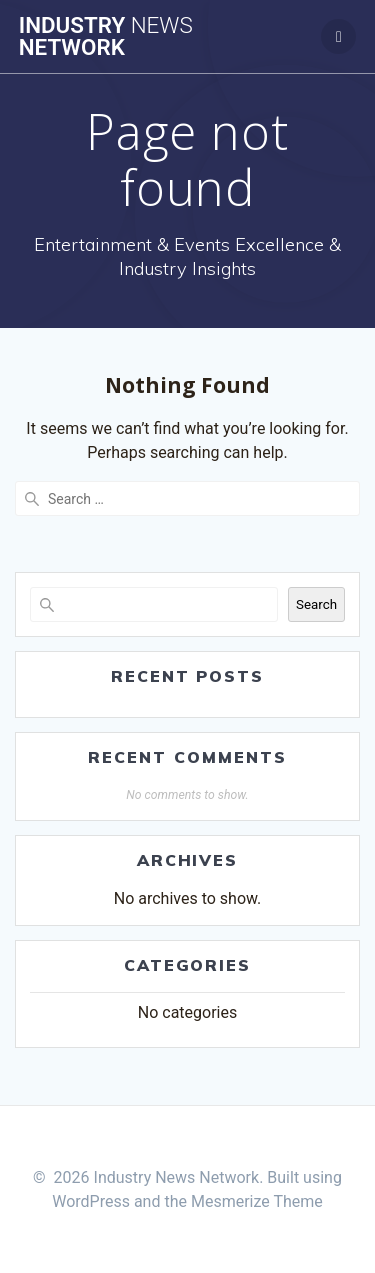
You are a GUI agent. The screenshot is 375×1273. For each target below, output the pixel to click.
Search (316, 604)
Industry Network (106, 36)
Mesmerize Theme (257, 1201)
